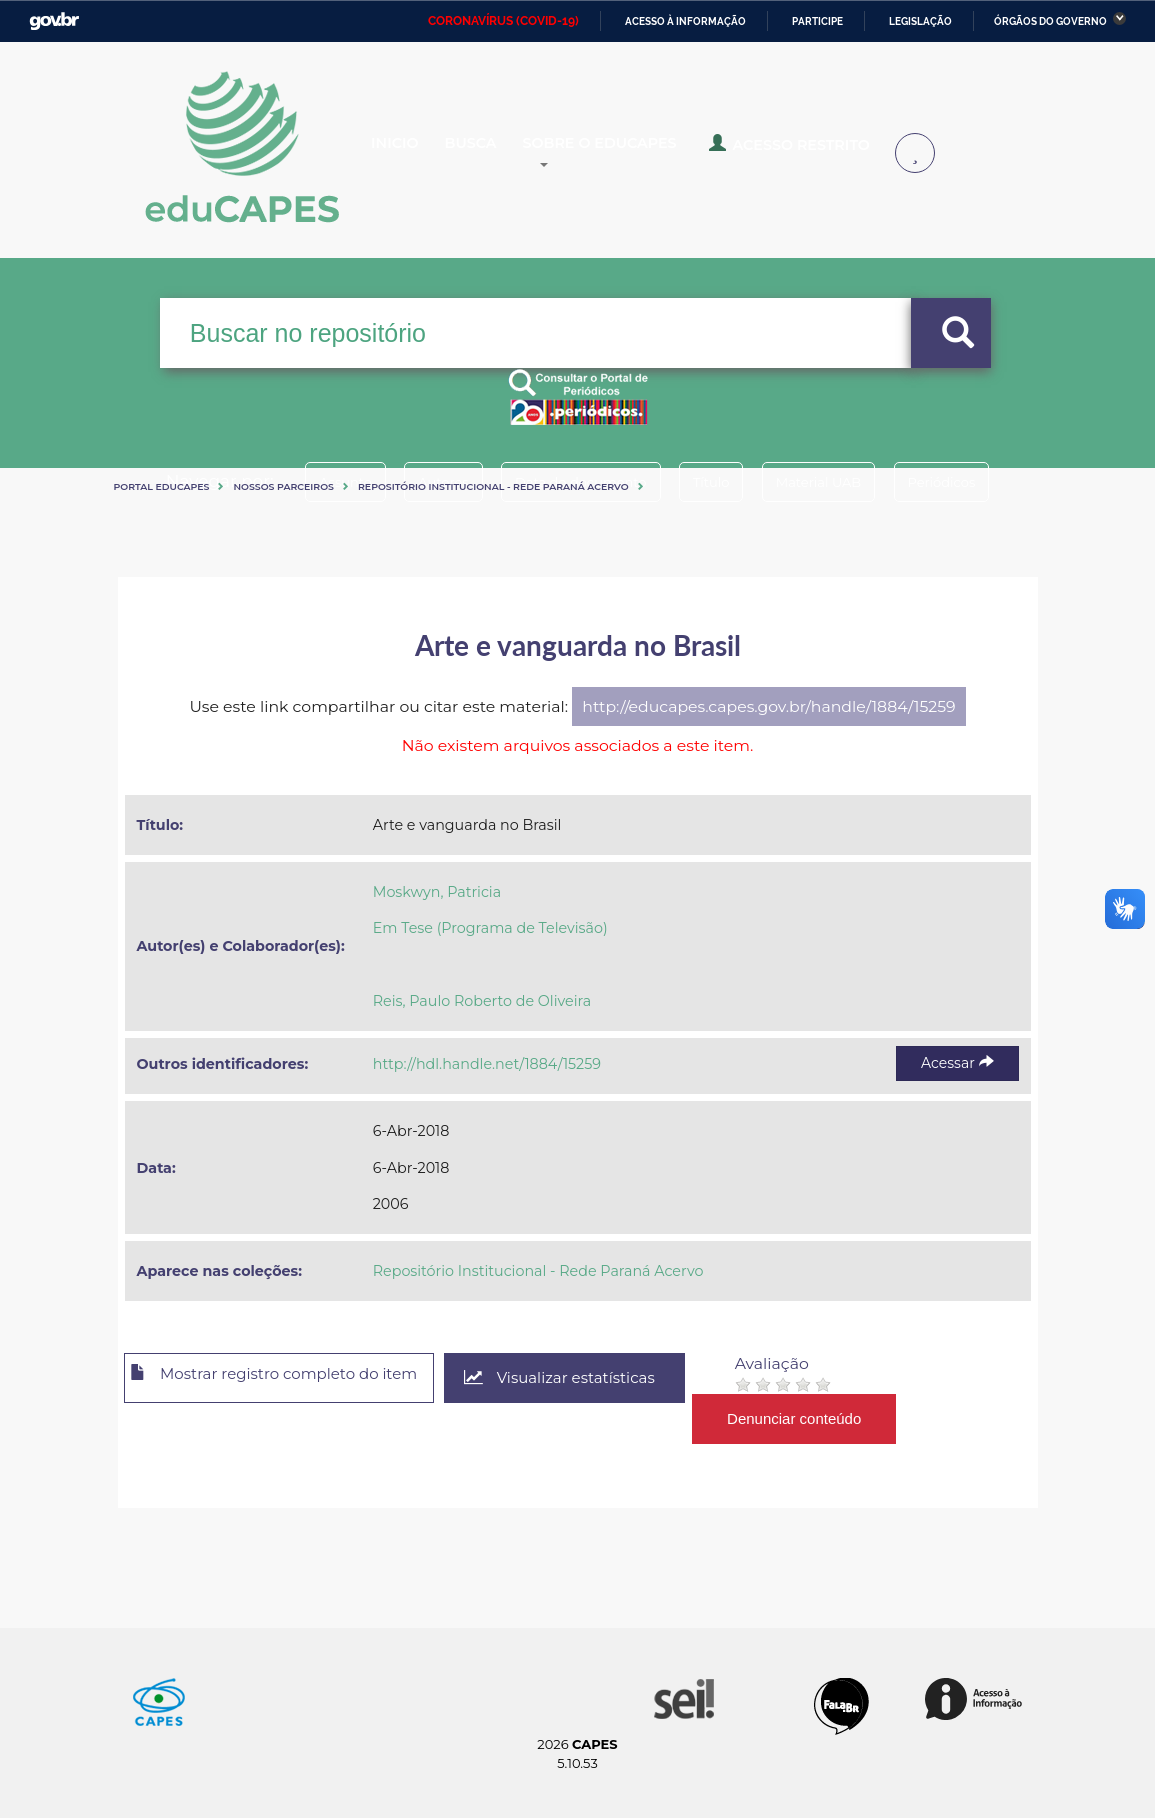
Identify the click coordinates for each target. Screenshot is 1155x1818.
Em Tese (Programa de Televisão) (490, 928)
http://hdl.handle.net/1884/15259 (487, 1064)
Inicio (410, 154)
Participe (817, 21)
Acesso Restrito (825, 152)
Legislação (920, 21)
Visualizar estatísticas (596, 1378)
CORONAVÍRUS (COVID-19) (503, 21)
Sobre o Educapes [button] (651, 154)
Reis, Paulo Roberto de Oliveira (482, 1001)
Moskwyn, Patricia (437, 892)
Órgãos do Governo (1050, 21)
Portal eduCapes (162, 486)
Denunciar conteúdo (836, 1418)
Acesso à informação (685, 21)
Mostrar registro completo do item (290, 1379)
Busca (502, 154)
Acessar (957, 1063)
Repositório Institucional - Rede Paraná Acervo (493, 486)
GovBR (54, 21)
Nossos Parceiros (283, 486)
